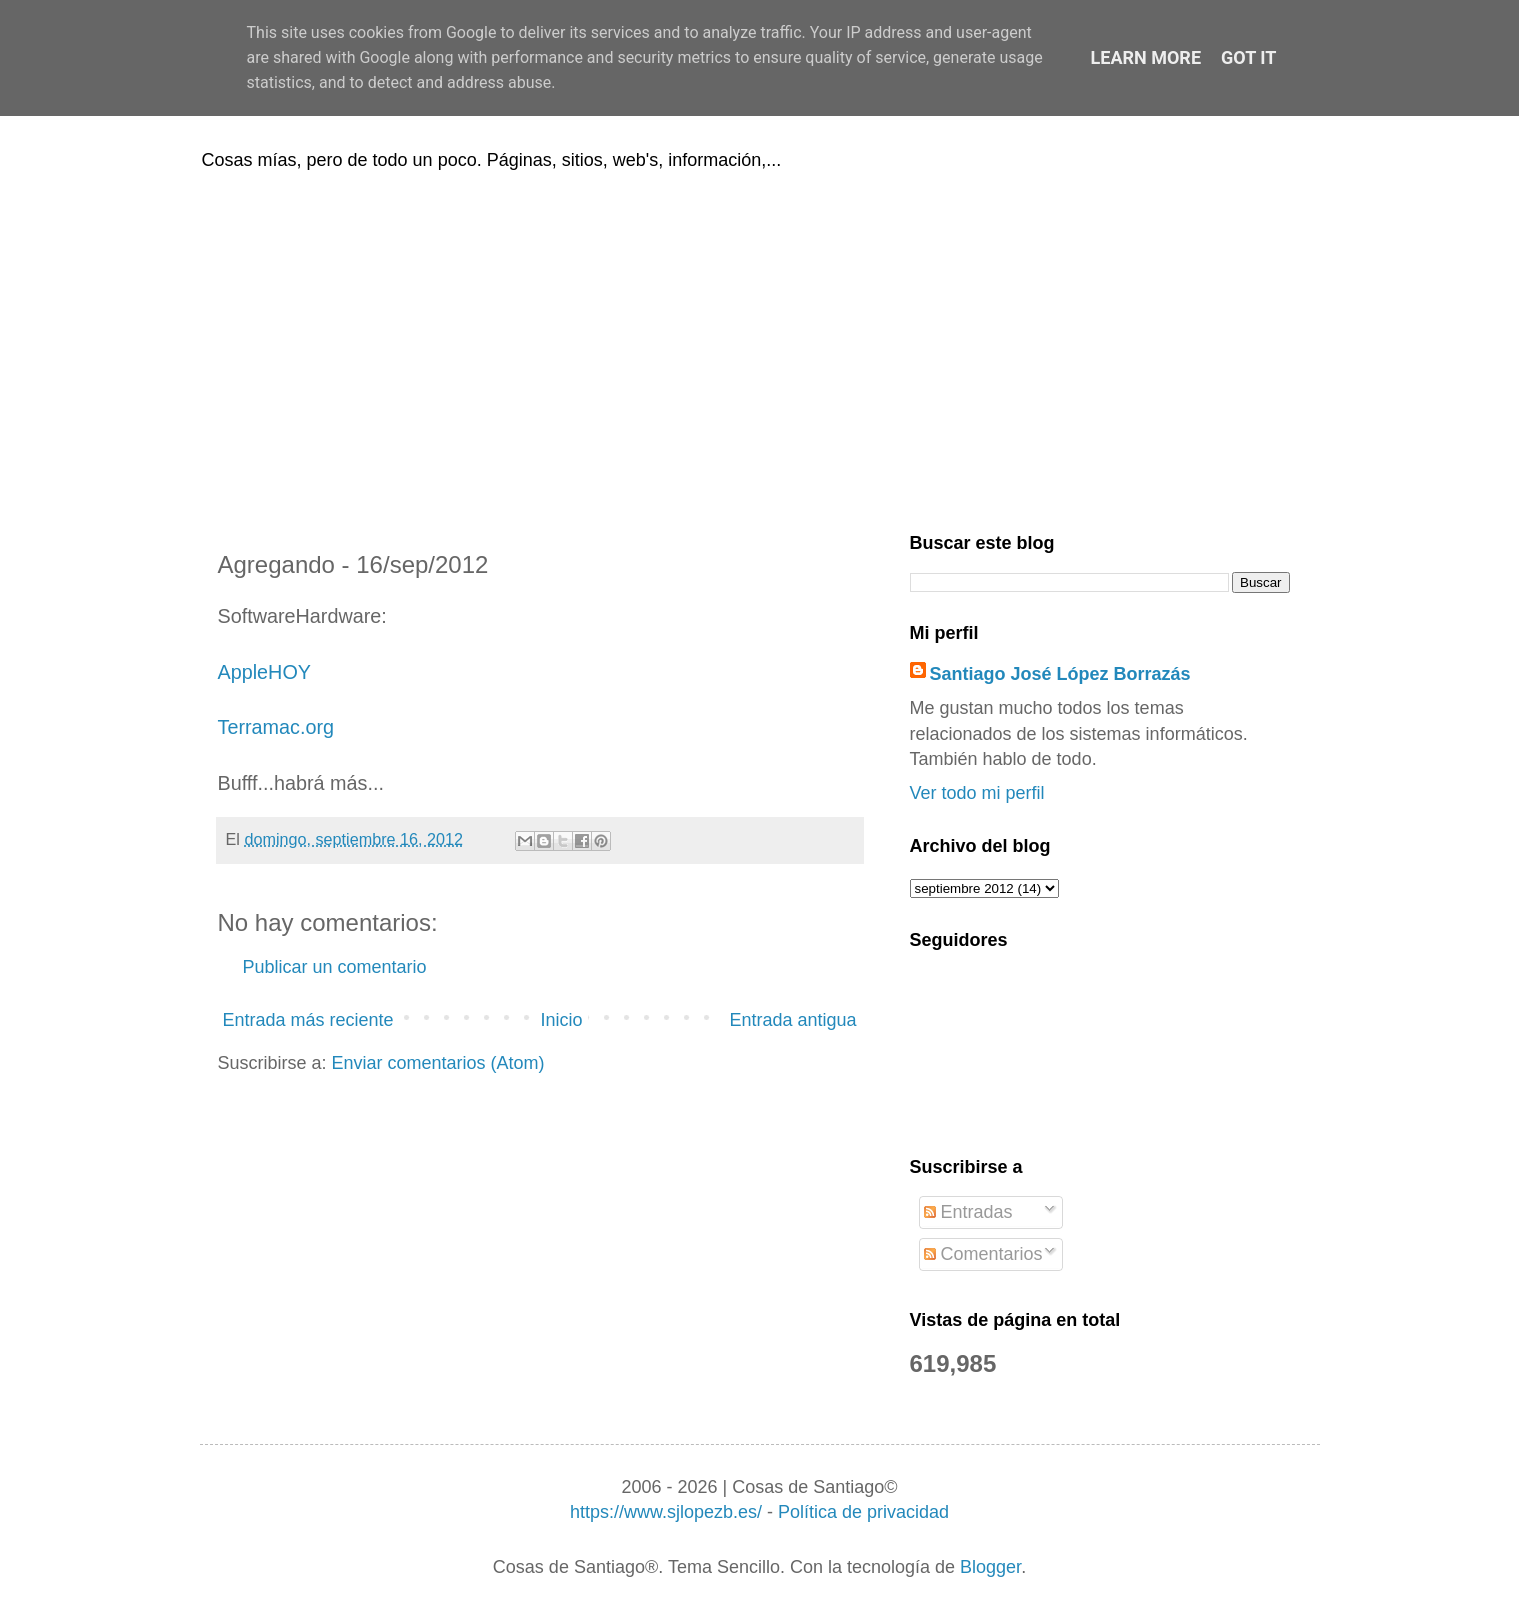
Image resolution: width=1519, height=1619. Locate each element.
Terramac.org (276, 727)
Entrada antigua (792, 1020)
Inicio (561, 1020)
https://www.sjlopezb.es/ (666, 1512)
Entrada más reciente (308, 1020)
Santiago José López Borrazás (1060, 674)
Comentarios (983, 1254)
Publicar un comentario (335, 967)
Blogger (990, 1567)
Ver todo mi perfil (977, 793)
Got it (1248, 57)
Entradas (968, 1212)
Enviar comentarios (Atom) (438, 1063)
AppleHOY (264, 672)
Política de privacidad (863, 1512)
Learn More (1146, 57)
